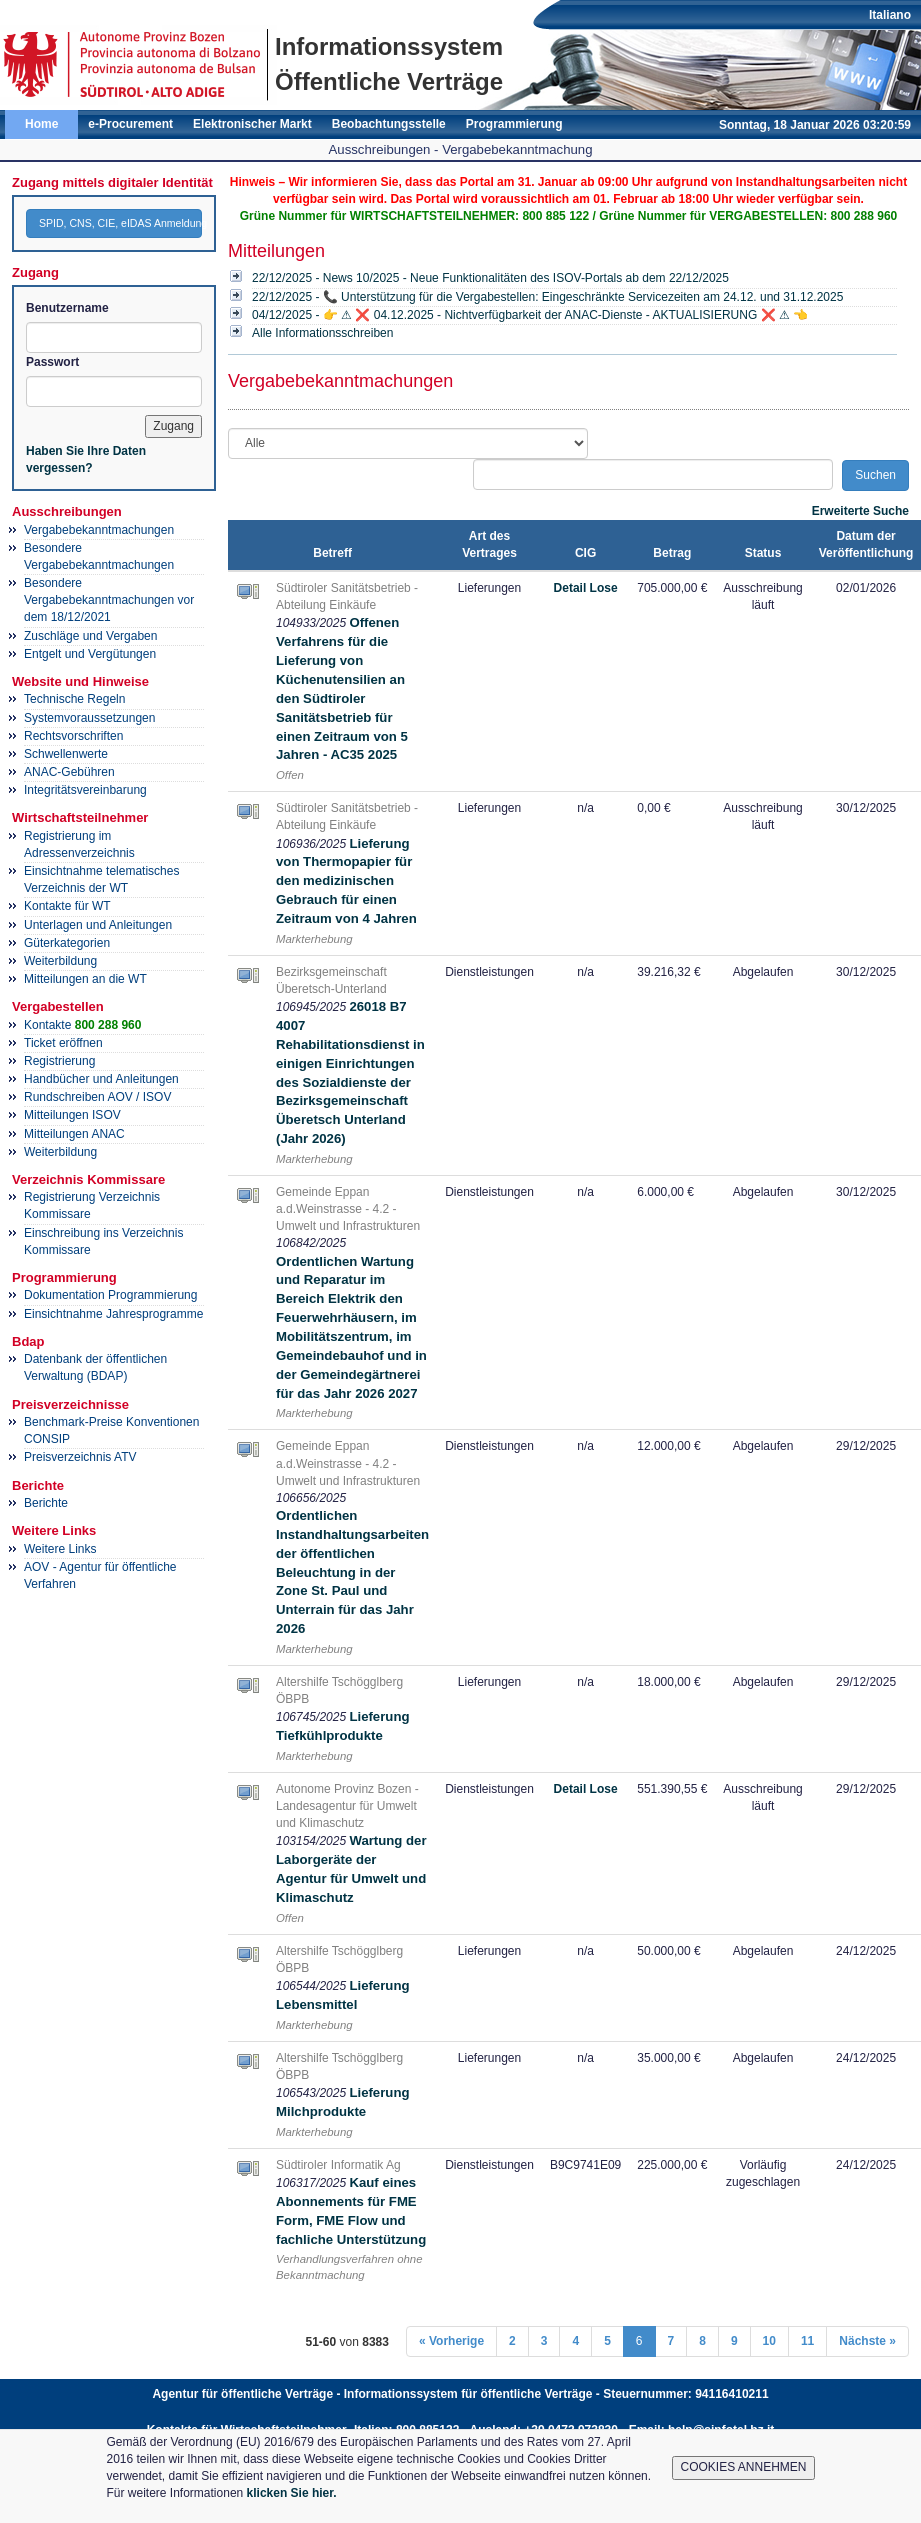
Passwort (52, 362)
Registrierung (59, 1061)
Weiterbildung (60, 961)
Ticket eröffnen (63, 1043)
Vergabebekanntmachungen (99, 530)
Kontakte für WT (67, 906)
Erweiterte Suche (860, 511)
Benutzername (67, 308)
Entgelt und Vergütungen (90, 654)
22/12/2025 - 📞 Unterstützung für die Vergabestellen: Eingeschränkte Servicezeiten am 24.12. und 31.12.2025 (547, 297)
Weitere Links (60, 1549)
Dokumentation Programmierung (110, 1295)
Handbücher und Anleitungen (101, 1079)
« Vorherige (451, 2341)
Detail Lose (586, 588)
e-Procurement (130, 124)
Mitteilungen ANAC (74, 1134)
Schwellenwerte (66, 754)
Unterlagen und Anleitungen (98, 925)
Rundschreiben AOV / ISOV (97, 1097)
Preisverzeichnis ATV (80, 1457)
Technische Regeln (74, 699)
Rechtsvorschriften (73, 736)
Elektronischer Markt (252, 124)
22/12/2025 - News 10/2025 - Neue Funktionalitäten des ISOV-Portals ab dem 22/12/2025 (490, 278)
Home (41, 124)
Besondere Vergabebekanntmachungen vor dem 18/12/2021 (109, 600)
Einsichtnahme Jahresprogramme (113, 1314)
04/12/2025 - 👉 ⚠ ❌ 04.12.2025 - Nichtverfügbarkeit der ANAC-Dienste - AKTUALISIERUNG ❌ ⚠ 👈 (530, 315)
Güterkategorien (67, 943)
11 (807, 2341)
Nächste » (867, 2341)
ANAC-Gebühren (69, 772)
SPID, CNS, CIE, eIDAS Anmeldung (120, 223)
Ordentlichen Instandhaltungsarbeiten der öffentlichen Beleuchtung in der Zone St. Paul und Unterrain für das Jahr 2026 (352, 1572)
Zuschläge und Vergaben (90, 636)
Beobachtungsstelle (389, 124)
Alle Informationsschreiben (322, 333)
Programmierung (514, 124)
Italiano (890, 15)
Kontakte (82, 1025)
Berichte (46, 1503)
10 (769, 2341)
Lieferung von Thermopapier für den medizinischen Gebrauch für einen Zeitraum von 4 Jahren (346, 881)
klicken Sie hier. (292, 2493)
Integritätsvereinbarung (85, 790)
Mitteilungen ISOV (72, 1115)
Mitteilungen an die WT (85, 979)
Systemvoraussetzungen (89, 718)
